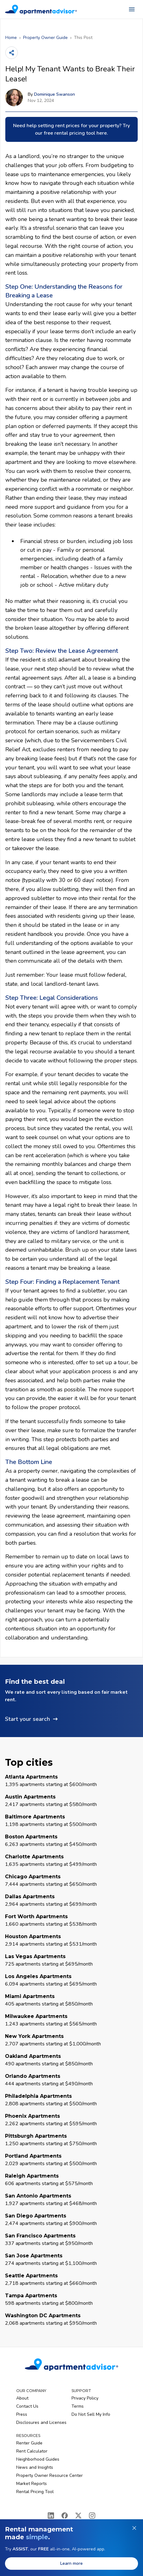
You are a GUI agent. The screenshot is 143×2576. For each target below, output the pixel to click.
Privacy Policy (85, 2398)
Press (21, 2414)
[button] (71, 1701)
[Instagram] (92, 2515)
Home (11, 38)
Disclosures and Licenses (41, 2422)
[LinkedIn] (51, 2515)
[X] (78, 2515)
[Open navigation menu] (132, 9)
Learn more (71, 2563)
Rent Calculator (31, 2451)
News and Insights (34, 2467)
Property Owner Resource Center (49, 2475)
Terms (78, 2406)
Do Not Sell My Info (91, 2414)
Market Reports (31, 2484)
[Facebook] (65, 2515)
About (22, 2398)
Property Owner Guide (45, 38)
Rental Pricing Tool (35, 2492)
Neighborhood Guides (37, 2459)
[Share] (11, 52)
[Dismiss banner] (134, 2528)
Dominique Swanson (54, 94)
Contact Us (27, 2406)
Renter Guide (29, 2443)
